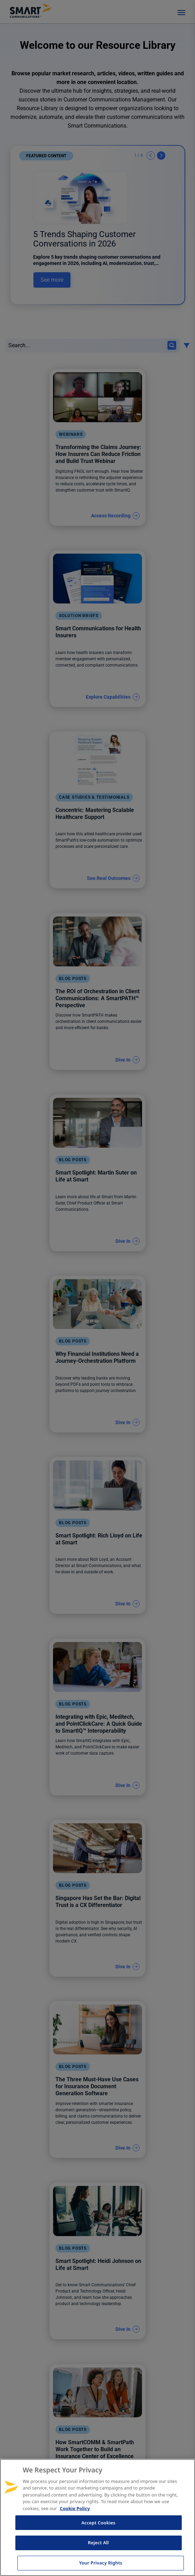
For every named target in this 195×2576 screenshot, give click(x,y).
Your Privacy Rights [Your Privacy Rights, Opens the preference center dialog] (100, 2563)
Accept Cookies (98, 2523)
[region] (97, 2517)
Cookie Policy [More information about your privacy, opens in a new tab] (75, 2508)
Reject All (98, 2542)
